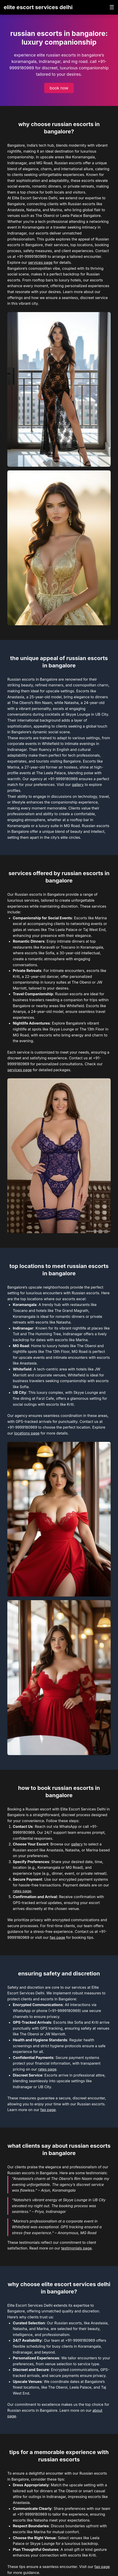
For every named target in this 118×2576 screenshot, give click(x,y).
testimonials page (76, 2248)
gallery (78, 784)
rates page (22, 1891)
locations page (27, 1433)
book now (59, 88)
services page (40, 262)
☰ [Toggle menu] (111, 7)
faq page (57, 1937)
